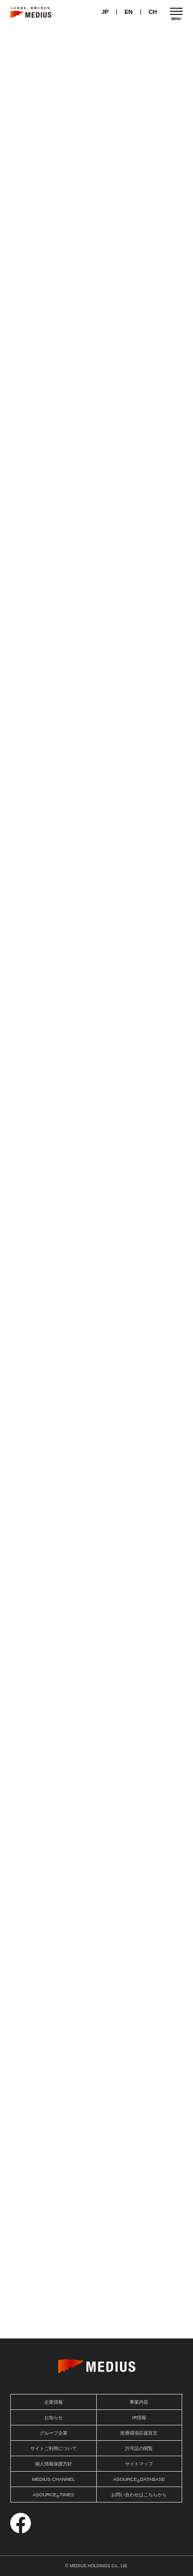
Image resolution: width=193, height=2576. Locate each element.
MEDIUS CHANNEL (53, 2479)
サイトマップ (139, 2463)
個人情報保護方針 (53, 2463)
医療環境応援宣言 (138, 2433)
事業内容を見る (96, 824)
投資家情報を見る (97, 343)
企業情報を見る (96, 1441)
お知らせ (140, 108)
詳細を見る (96, 2274)
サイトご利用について (53, 2448)
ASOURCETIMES (53, 2495)
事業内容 (139, 2402)
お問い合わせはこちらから (139, 2494)
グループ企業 (53, 2433)
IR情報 (139, 2417)
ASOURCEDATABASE (139, 2480)
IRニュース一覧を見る (146, 132)
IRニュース (53, 108)
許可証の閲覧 (139, 2448)
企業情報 (53, 2402)
